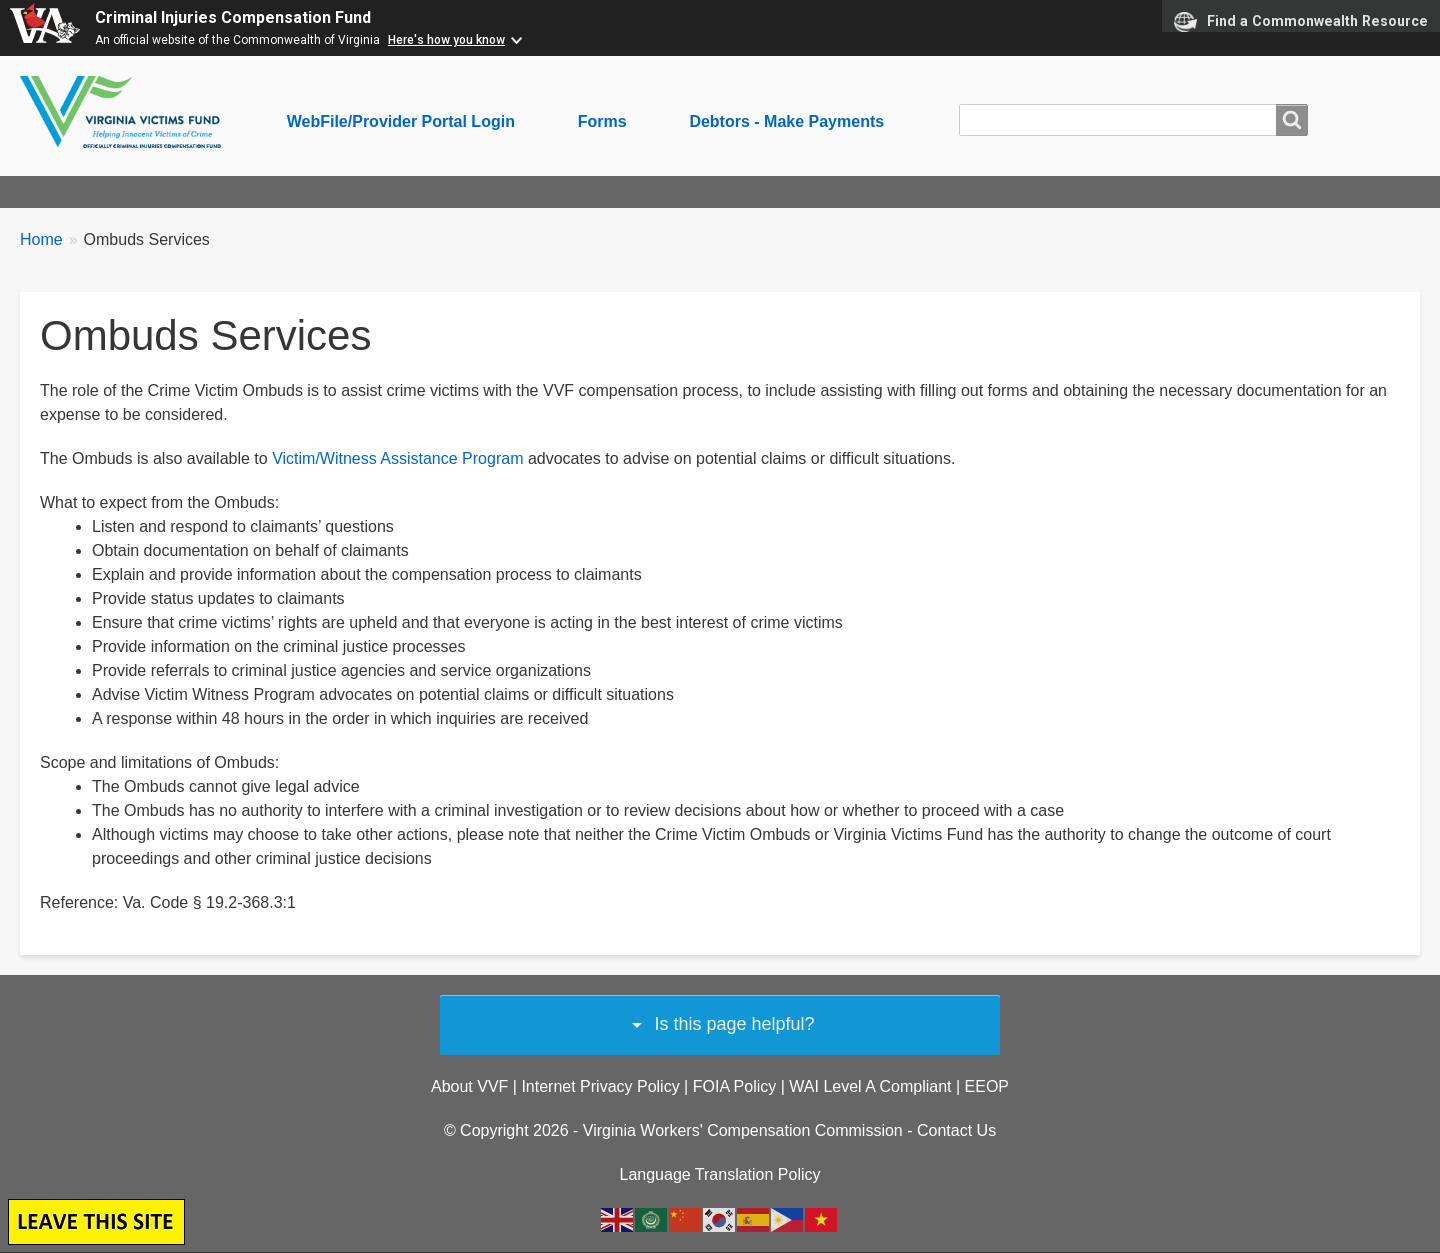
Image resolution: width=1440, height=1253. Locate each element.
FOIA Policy (735, 1086)
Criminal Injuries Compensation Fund (233, 17)
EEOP (987, 1086)
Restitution (924, 191)
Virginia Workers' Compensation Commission (743, 1130)
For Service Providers (475, 191)
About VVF (469, 1086)
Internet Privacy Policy (600, 1086)
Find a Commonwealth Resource (1301, 22)
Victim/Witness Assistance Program (397, 458)
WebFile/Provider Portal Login (401, 121)
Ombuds (1032, 191)
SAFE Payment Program (679, 191)
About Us (63, 191)
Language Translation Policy (719, 1174)
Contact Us (956, 1130)
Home (41, 239)
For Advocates (307, 191)
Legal (826, 191)
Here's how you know (446, 40)
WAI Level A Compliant (870, 1086)
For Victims (176, 191)
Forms (602, 121)
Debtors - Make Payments (786, 121)
